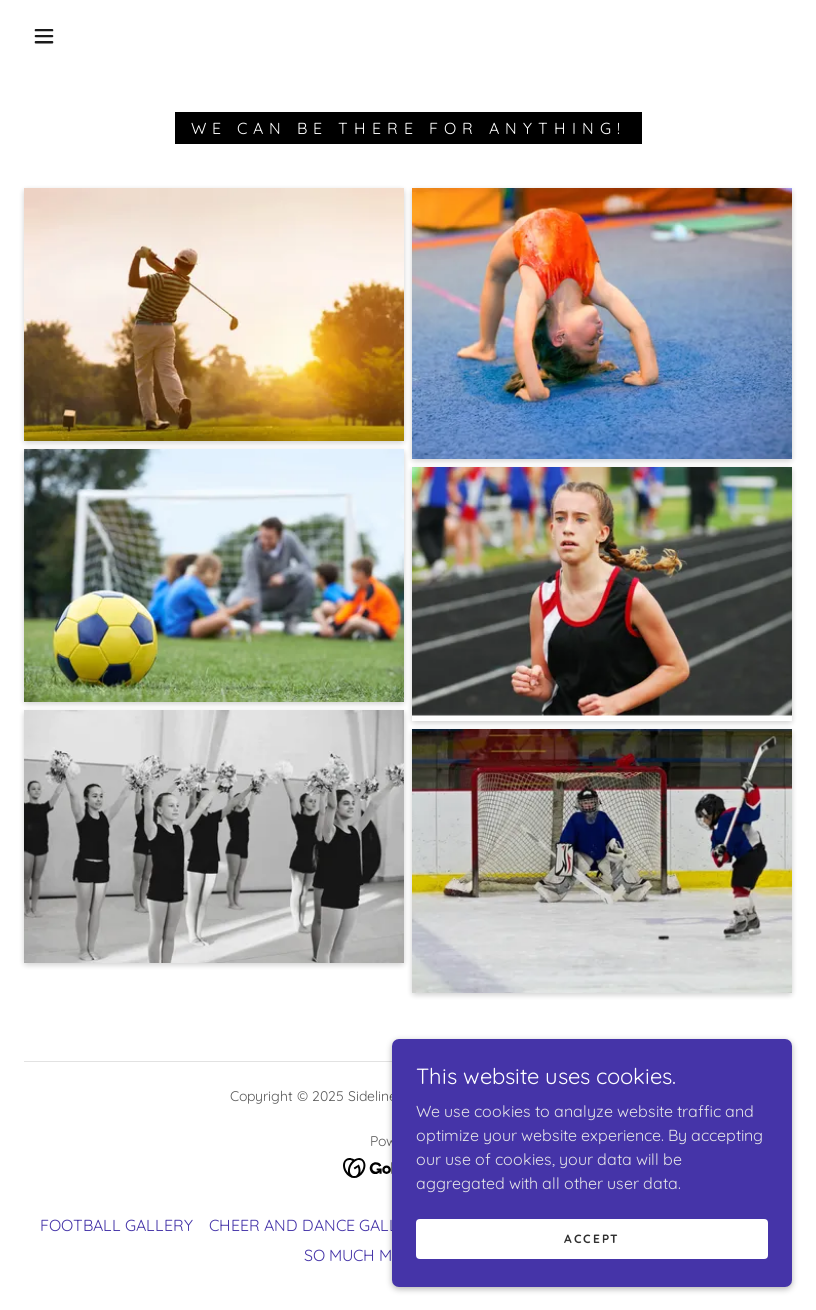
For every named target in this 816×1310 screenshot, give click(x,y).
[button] (44, 36)
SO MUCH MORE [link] (364, 1255)
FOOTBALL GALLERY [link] (116, 1225)
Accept (592, 1238)
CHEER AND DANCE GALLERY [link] (318, 1225)
